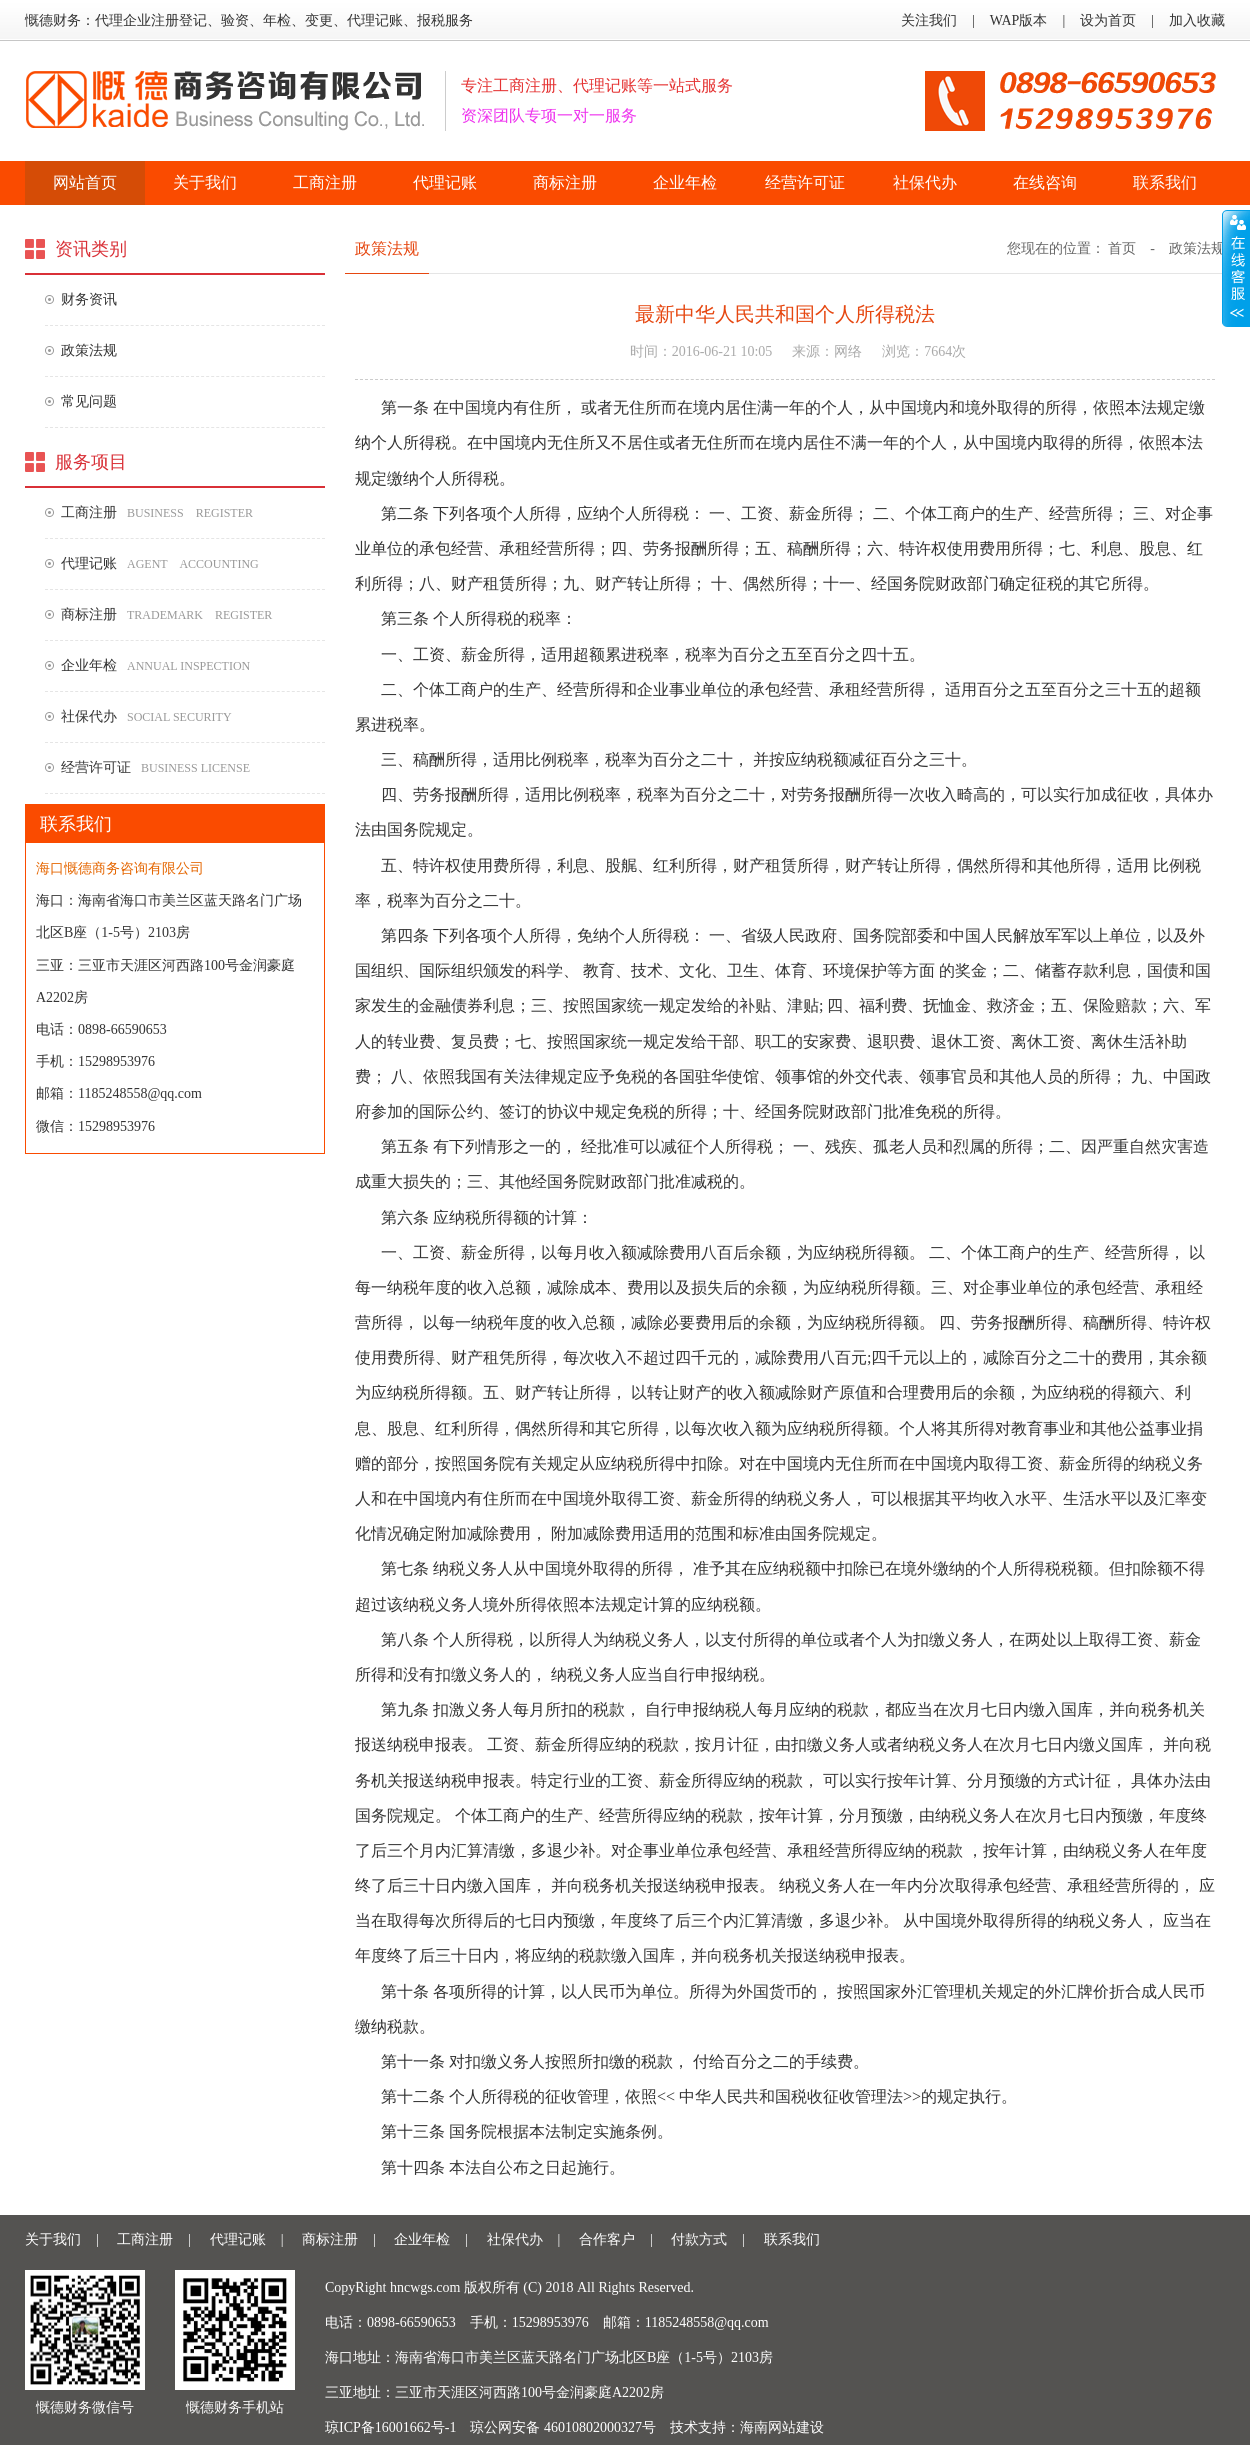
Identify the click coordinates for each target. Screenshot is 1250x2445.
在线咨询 (1045, 182)
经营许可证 (805, 182)
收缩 (1236, 269)
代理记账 (445, 182)
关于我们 (205, 182)
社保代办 (925, 182)
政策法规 (89, 350)
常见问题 (89, 401)
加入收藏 (1197, 20)
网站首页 (85, 182)
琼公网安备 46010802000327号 (563, 2427)
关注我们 (929, 20)
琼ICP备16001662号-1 (390, 2427)
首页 (1122, 248)
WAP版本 (1019, 20)
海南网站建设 (782, 2427)
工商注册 (325, 182)
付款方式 (699, 2239)
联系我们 (1165, 182)
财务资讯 (89, 299)
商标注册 (565, 182)
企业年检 (685, 182)
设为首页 (1108, 20)
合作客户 (607, 2239)
